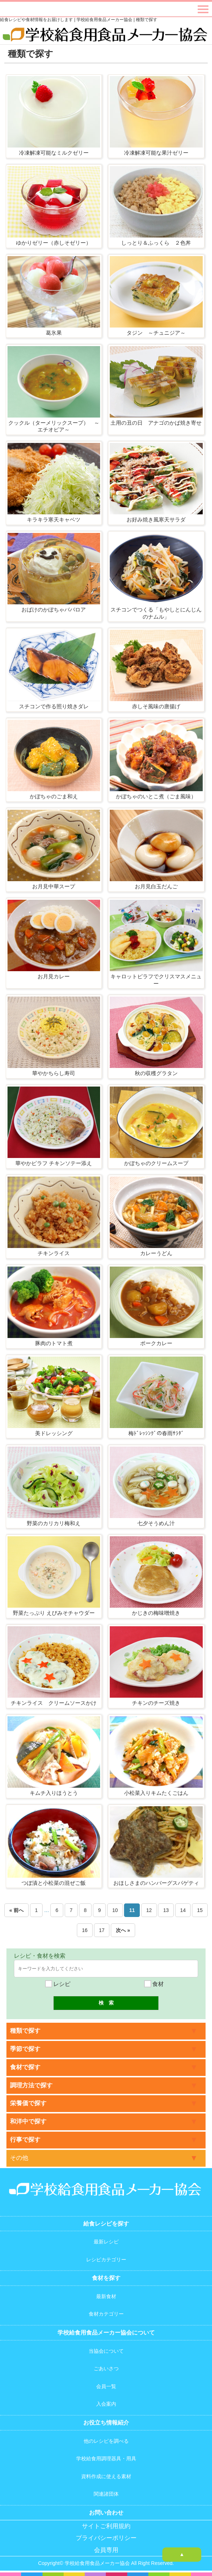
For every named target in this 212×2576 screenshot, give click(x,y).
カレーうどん (156, 1253)
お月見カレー (54, 976)
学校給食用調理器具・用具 (106, 2458)
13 (166, 1910)
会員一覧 (106, 2386)
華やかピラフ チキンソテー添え (53, 1163)
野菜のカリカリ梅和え (53, 1523)
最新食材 (106, 2296)
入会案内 (106, 2404)
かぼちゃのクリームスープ (156, 1163)
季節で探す (25, 2049)
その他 (19, 2158)
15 (200, 1910)
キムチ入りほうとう (54, 1793)
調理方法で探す (31, 2085)
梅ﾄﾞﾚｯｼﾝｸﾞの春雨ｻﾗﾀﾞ (156, 1433)
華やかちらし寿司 (53, 1073)
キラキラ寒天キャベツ (53, 519)
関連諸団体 (106, 2494)
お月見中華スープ (53, 886)
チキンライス (54, 1253)
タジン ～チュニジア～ (156, 333)
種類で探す (25, 2030)
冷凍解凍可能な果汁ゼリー (156, 153)
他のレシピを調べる (106, 2441)
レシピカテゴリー (106, 2259)
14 (183, 1910)
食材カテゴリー (106, 2314)
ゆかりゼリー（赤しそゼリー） (53, 243)
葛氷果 (54, 333)
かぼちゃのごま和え (54, 796)
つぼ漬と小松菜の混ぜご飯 (53, 1883)
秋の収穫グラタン (156, 1073)
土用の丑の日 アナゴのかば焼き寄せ (156, 423)
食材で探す (25, 2067)
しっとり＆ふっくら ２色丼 (156, 243)
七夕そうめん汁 (156, 1523)
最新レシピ (106, 2242)
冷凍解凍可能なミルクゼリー (54, 153)
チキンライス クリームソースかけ (54, 1703)
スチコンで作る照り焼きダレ (54, 706)
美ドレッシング (54, 1433)
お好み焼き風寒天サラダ (156, 519)
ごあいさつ (106, 2368)
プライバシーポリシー (106, 2538)
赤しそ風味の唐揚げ (156, 706)
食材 (154, 1984)
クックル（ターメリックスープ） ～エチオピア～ (53, 426)
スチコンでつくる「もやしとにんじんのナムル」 (156, 613)
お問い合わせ (106, 2513)
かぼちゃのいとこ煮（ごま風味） (156, 796)
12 (149, 1910)
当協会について (106, 2351)
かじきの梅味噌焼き (156, 1613)
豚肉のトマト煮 (54, 1343)
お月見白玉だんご (156, 886)
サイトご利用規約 (106, 2526)
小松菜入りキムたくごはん (156, 1793)
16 (85, 1930)
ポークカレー (156, 1343)
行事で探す (25, 2139)
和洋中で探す (28, 2121)
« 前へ (16, 1910)
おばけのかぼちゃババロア (53, 609)
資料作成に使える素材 (106, 2476)
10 (115, 1910)
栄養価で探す (28, 2103)
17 (102, 1930)
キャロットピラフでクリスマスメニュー (156, 980)
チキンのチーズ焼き (156, 1703)
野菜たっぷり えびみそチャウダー (54, 1613)
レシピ (57, 1984)
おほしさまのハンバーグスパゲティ (156, 1883)
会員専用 (106, 2550)
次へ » (123, 1930)
